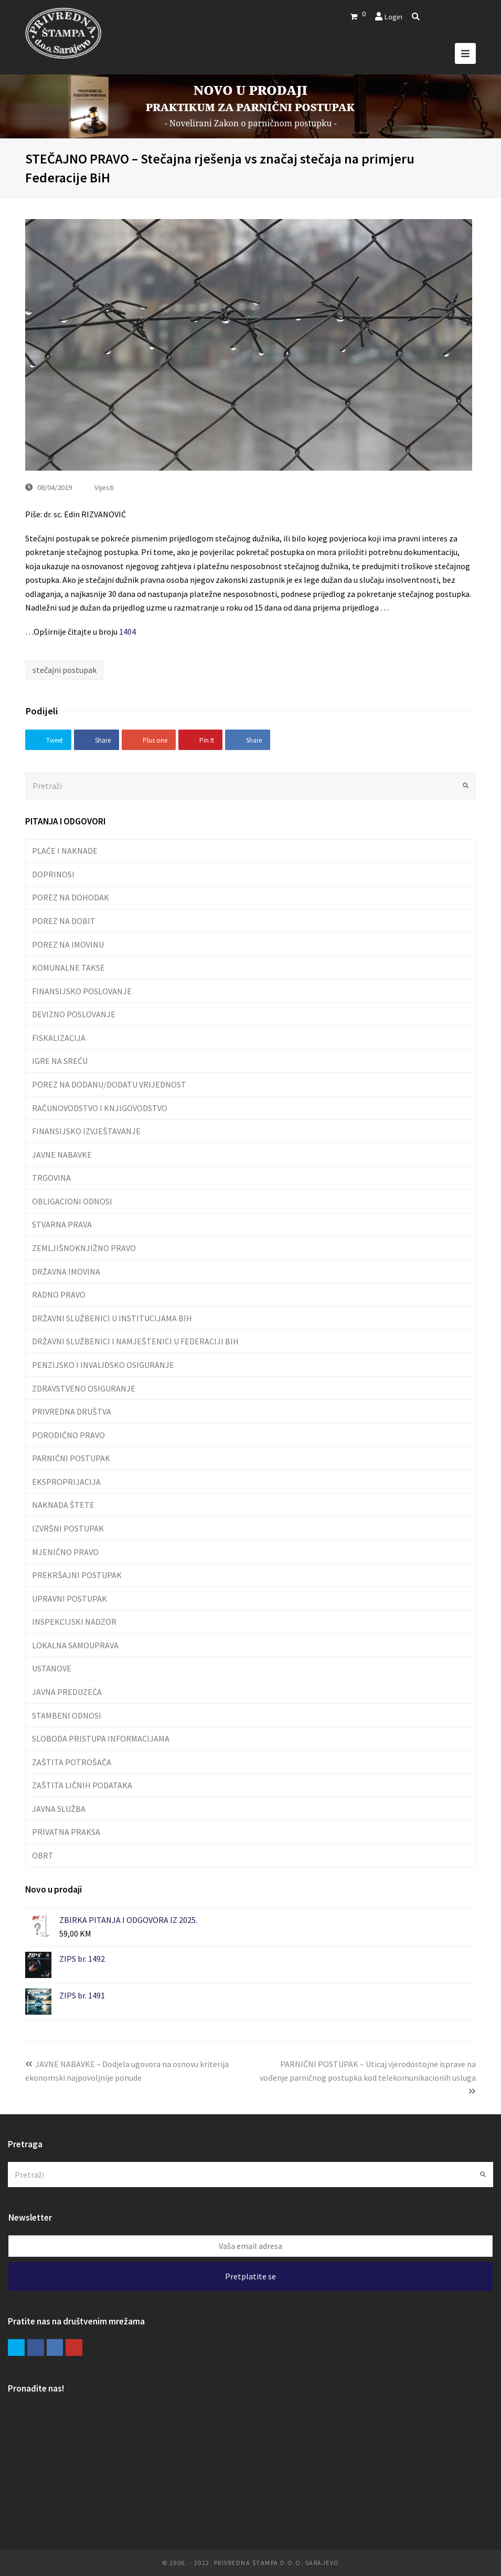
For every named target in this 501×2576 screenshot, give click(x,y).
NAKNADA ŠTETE (63, 1504)
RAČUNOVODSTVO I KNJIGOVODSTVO (99, 1108)
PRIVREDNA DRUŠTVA (71, 1411)
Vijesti (104, 487)
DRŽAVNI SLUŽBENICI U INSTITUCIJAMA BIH (112, 1318)
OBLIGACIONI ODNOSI (72, 1201)
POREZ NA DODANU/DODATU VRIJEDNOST (109, 1084)
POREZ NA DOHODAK (70, 897)
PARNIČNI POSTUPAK (71, 1458)
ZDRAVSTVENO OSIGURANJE (83, 1388)
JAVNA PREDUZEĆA (67, 1692)
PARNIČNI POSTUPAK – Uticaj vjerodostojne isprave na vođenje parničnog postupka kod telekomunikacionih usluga (368, 2077)
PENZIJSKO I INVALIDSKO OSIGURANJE (103, 1365)
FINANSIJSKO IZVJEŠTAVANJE (86, 1131)
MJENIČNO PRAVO (65, 1552)
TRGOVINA (51, 1177)
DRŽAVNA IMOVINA (66, 1271)
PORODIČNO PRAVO (68, 1435)
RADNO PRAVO (59, 1294)
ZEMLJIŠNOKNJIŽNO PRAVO (84, 1248)
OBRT (43, 1855)
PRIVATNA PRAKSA (66, 1832)
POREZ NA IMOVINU (68, 944)
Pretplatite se (250, 2276)
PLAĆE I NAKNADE (65, 850)
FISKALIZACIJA (59, 1037)
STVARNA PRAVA (62, 1224)
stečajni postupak (65, 670)
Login (393, 16)
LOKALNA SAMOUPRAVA (75, 1645)
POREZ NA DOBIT (63, 921)
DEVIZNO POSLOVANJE (73, 1014)
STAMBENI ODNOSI (66, 1715)
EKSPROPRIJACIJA (66, 1481)
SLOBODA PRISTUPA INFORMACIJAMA (100, 1738)
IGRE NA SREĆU (60, 1061)
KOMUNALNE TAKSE (68, 967)
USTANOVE (51, 1668)
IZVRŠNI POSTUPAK (68, 1528)
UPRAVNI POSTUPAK (69, 1598)
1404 (127, 631)
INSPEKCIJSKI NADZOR (74, 1621)
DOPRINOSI (53, 874)
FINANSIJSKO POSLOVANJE (82, 991)
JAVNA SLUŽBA (59, 1808)
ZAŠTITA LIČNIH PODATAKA (82, 1785)
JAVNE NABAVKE (62, 1154)
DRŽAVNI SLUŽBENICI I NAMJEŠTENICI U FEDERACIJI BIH (135, 1341)
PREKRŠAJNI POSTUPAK (77, 1575)
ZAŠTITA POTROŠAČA (71, 1762)
